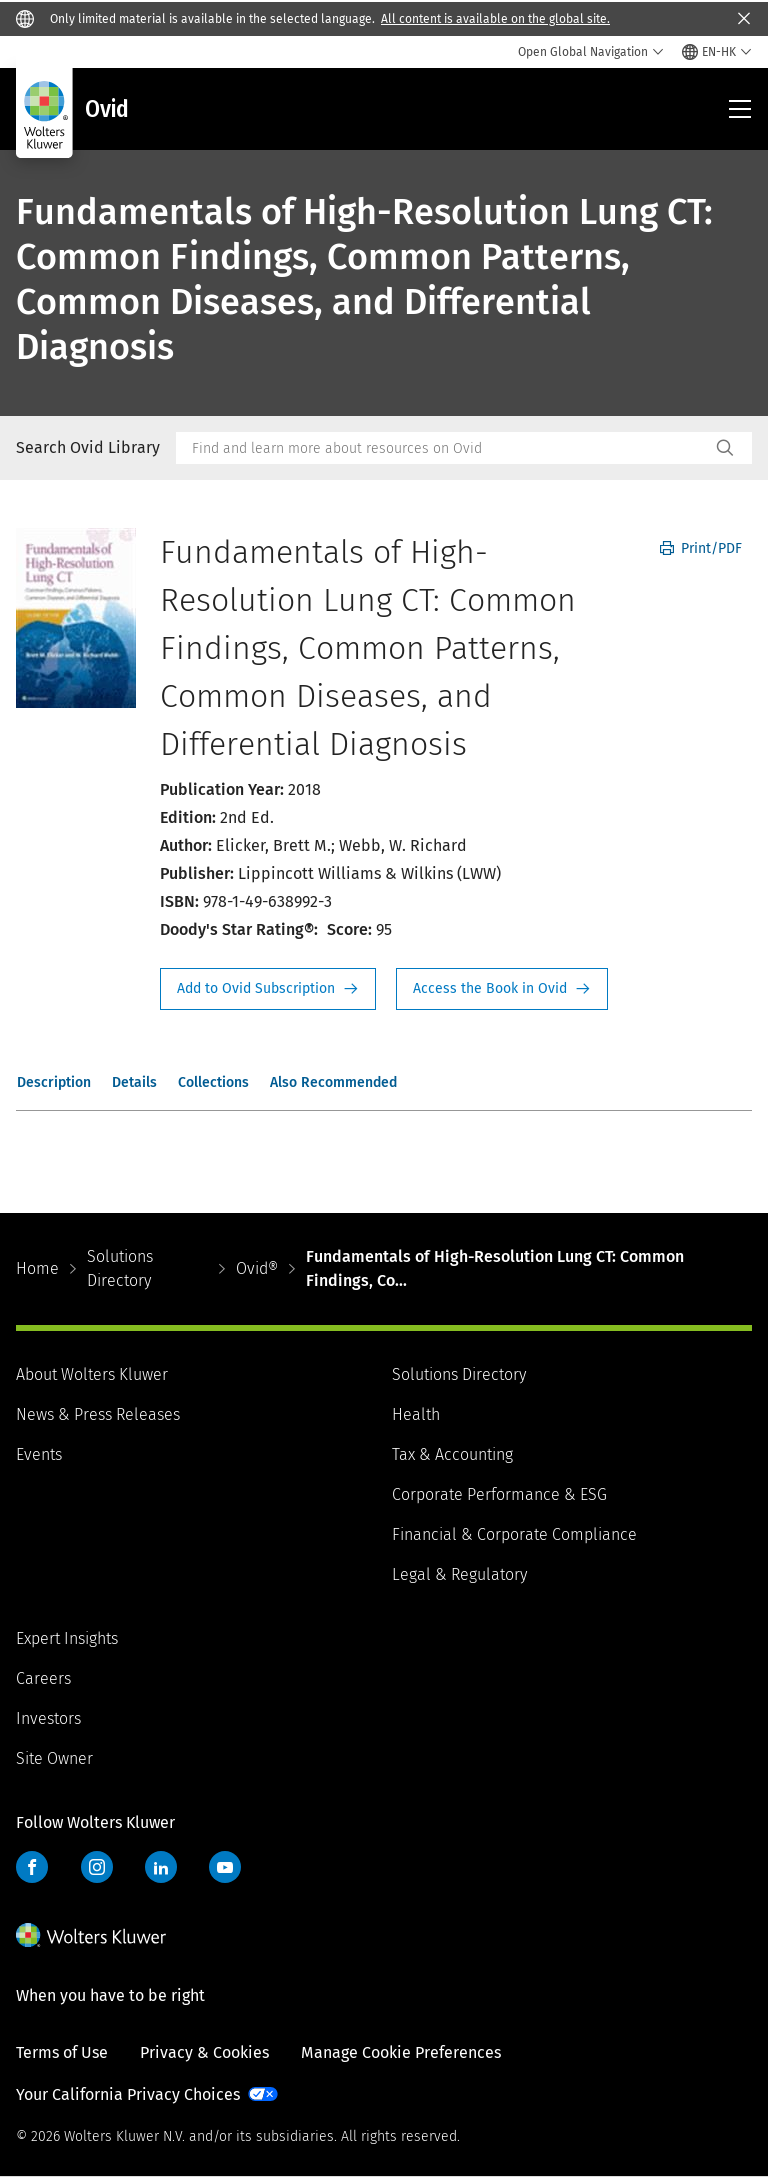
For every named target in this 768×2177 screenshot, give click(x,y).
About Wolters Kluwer (92, 1374)
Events (39, 1454)
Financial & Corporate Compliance (514, 1534)
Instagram (97, 1867)
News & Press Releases (98, 1414)
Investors (48, 1718)
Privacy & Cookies (204, 2052)
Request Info (268, 989)
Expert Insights (67, 1638)
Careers (43, 1678)
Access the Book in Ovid (502, 989)
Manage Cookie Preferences (401, 2052)
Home (37, 1268)
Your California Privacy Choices (128, 2094)
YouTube (225, 1867)
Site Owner (54, 1758)
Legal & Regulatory (459, 1574)
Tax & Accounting (452, 1454)
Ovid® (257, 1268)
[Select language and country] (717, 52)
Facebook (32, 1867)
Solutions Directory (120, 1268)
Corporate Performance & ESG (499, 1494)
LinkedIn (161, 1867)
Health (416, 1414)
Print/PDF (701, 548)
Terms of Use (62, 2052)
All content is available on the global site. (495, 19)
